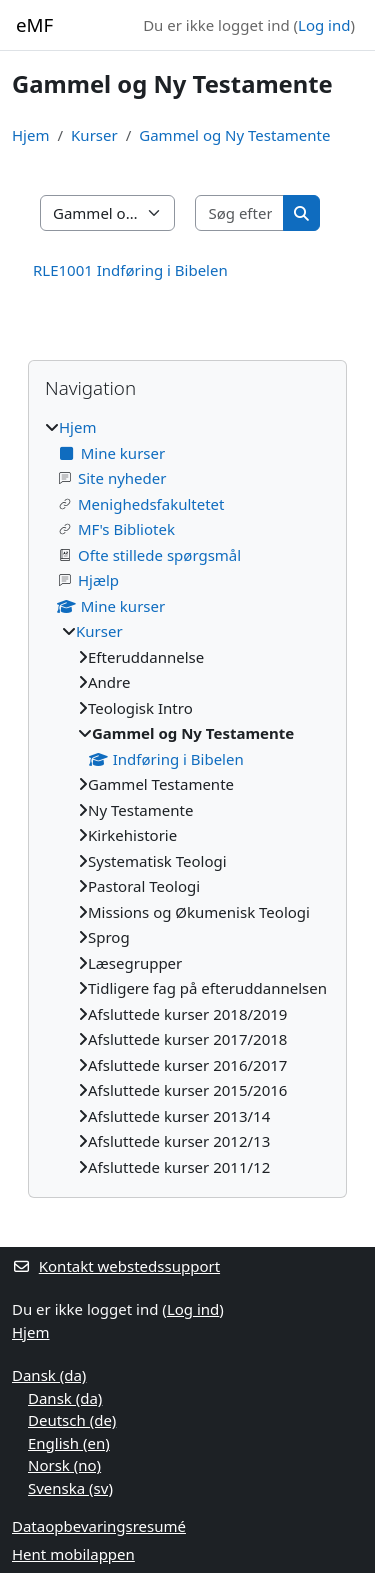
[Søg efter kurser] (240, 213)
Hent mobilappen (73, 1554)
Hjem (30, 135)
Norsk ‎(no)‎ (64, 1465)
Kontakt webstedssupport (116, 1266)
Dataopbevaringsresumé (99, 1526)
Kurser (94, 135)
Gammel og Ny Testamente (234, 135)
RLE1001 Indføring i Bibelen (130, 270)
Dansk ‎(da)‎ (49, 1375)
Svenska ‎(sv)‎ (70, 1488)
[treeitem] (187, 797)
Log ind (324, 25)
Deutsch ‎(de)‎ (72, 1420)
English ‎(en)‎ (69, 1443)
